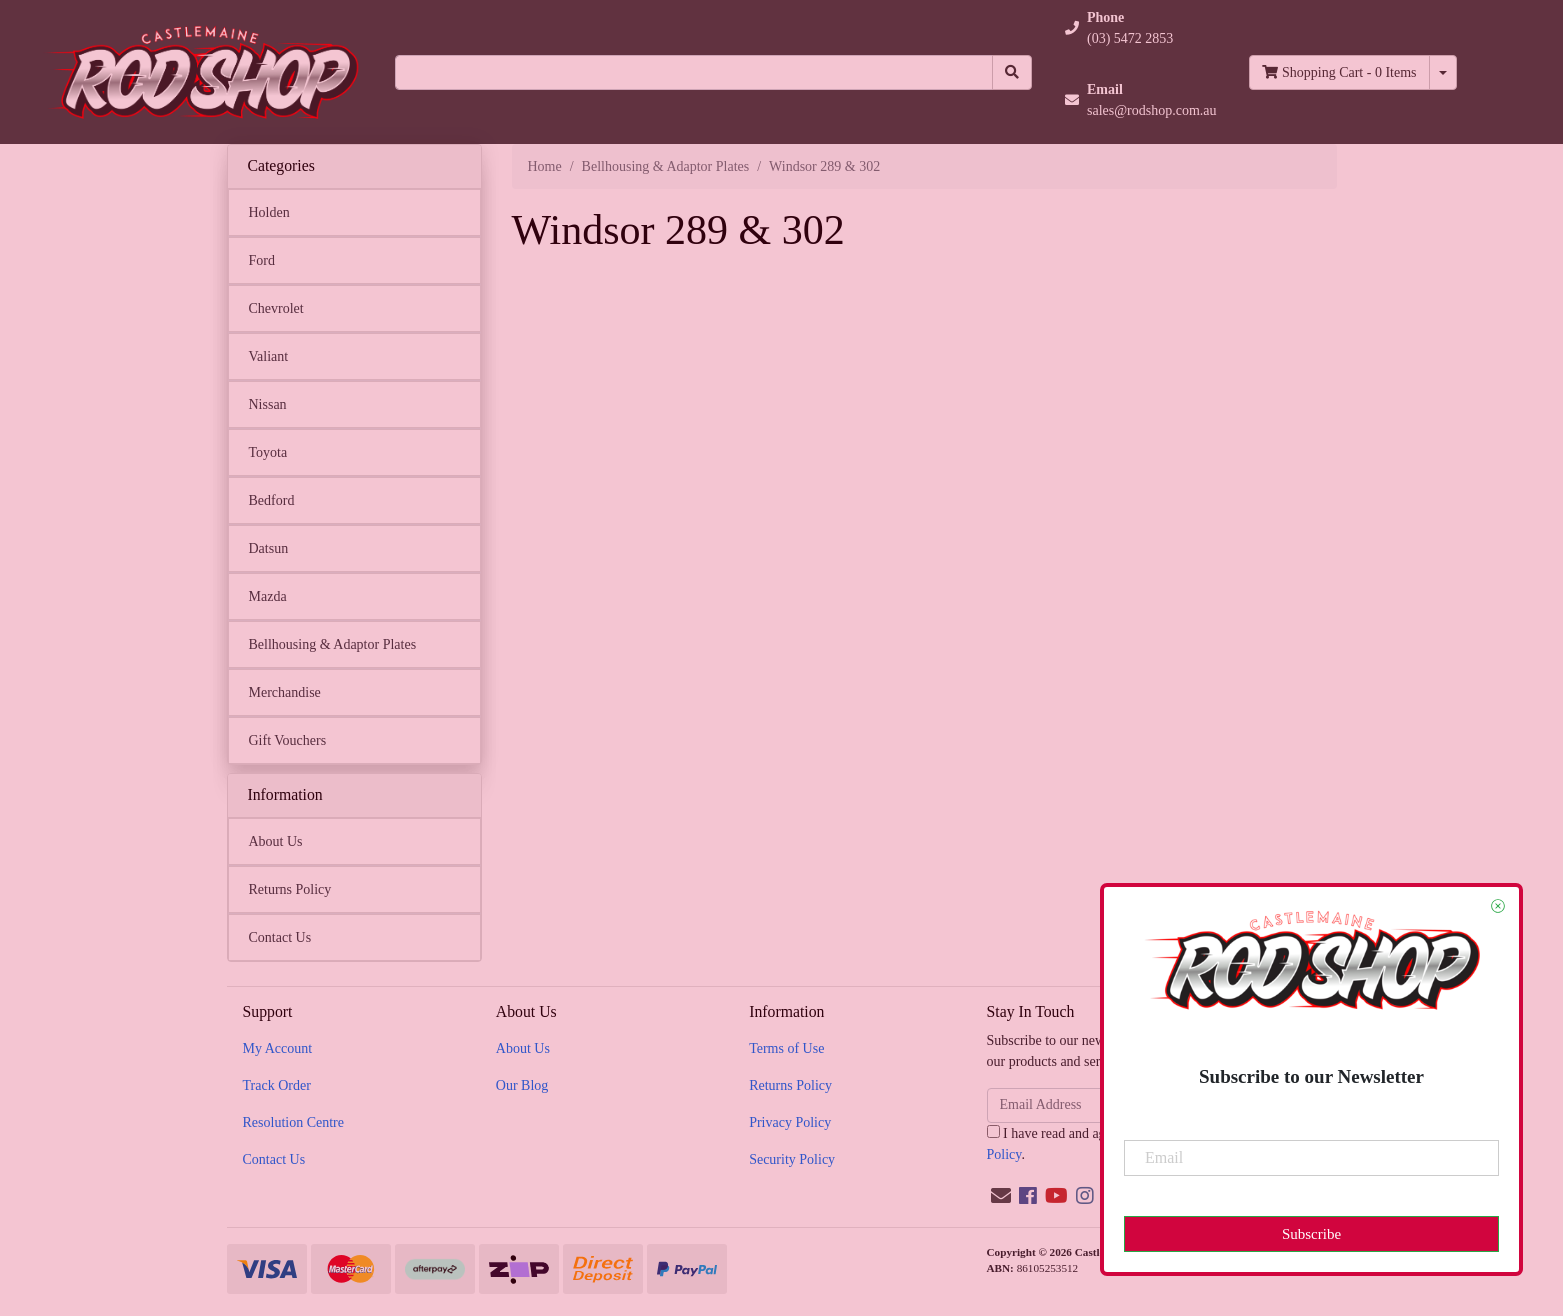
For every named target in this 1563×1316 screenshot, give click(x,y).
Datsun (269, 548)
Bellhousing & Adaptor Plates (333, 644)
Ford (262, 260)
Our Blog (522, 1085)
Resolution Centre (294, 1122)
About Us (276, 841)
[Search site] (1012, 72)
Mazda (268, 596)
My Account (278, 1048)
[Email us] (1001, 1196)
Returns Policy (290, 889)
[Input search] (694, 72)
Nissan (268, 404)
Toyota (268, 452)
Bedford (272, 500)
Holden (269, 212)
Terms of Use (786, 1048)
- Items (1339, 72)
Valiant (269, 356)
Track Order (277, 1085)
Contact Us (280, 937)
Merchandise (285, 692)
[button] (1141, 28)
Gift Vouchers (288, 740)
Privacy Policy (790, 1122)
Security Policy (792, 1159)
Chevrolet (276, 308)
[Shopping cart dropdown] (1443, 72)
